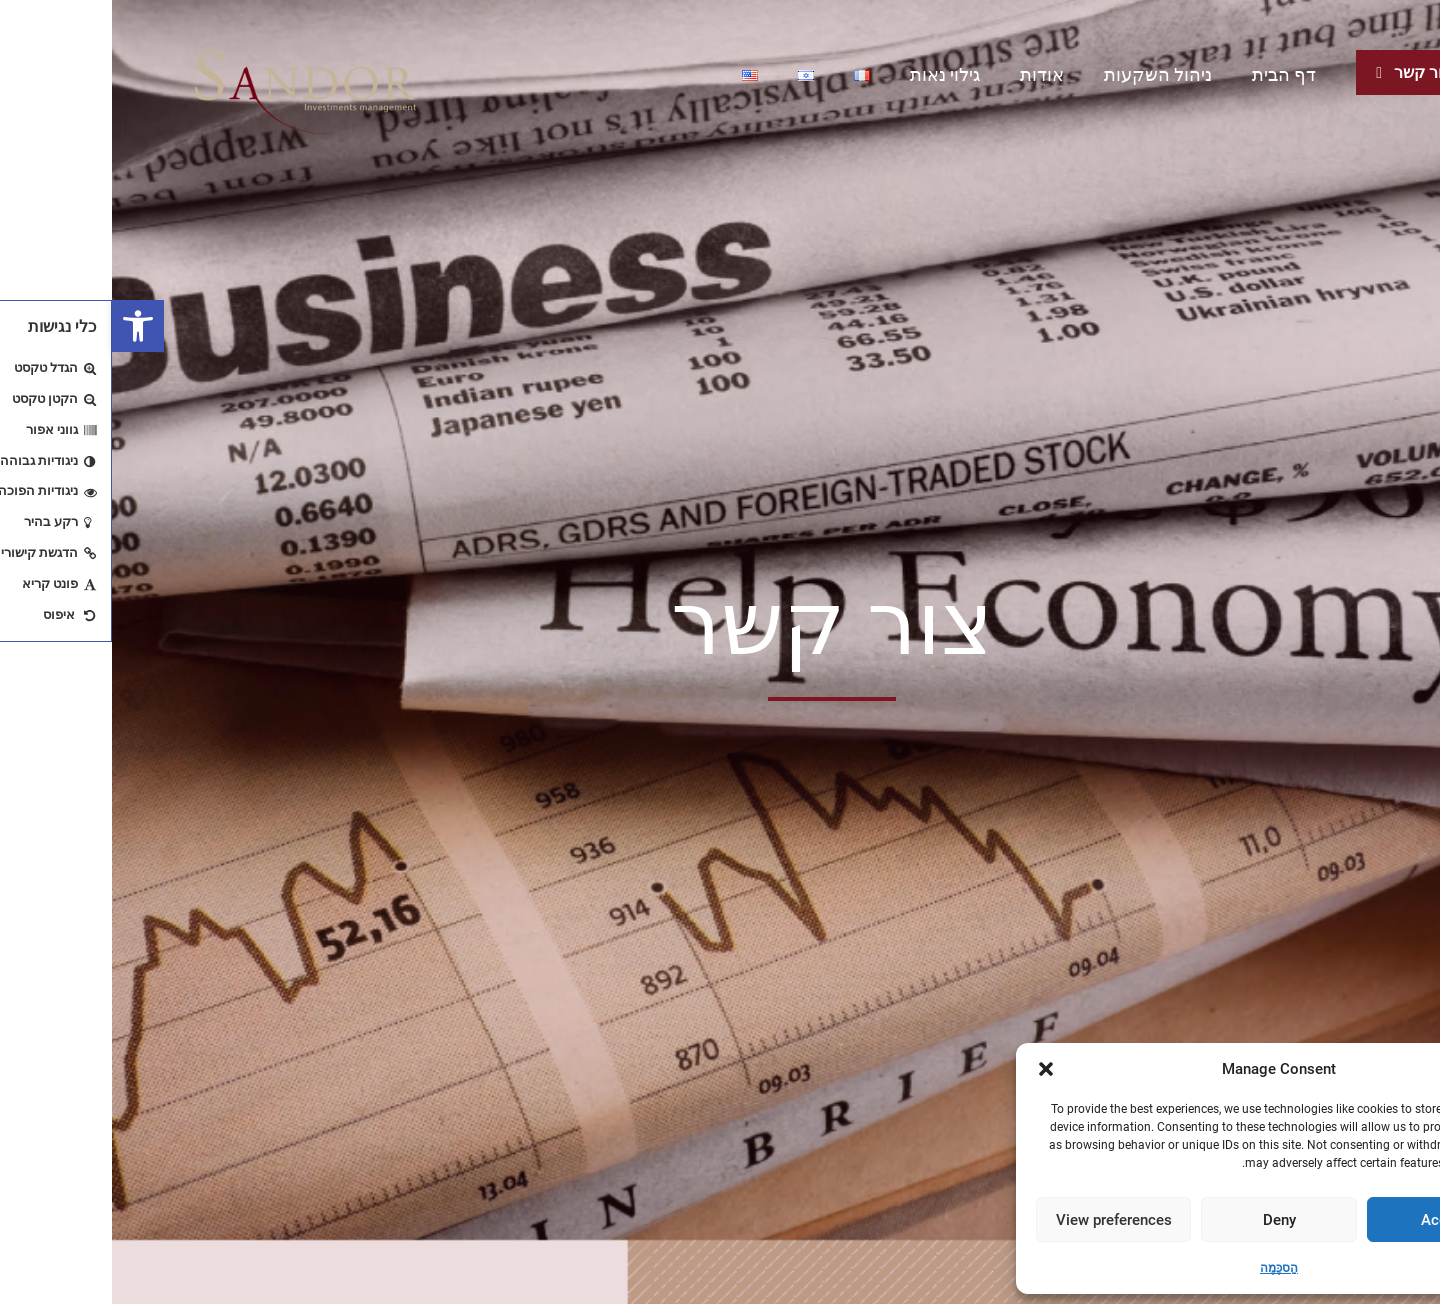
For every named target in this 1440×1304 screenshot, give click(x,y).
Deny (1167, 1220)
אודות (930, 74)
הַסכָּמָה (1167, 1268)
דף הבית (1172, 74)
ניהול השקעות (1046, 74)
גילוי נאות (833, 74)
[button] (26, 326)
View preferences (1002, 1220)
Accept (1332, 1220)
